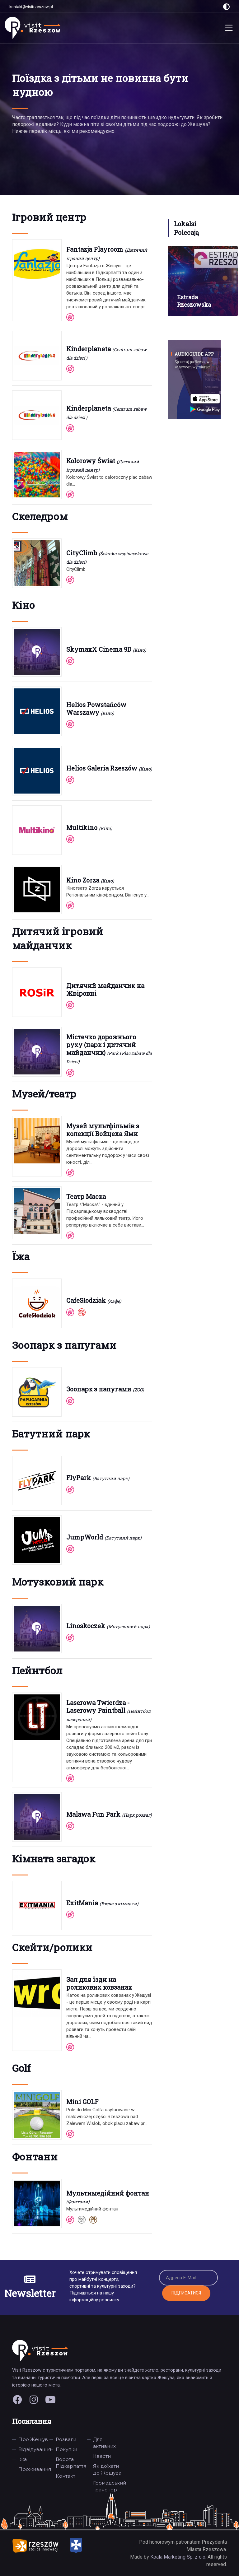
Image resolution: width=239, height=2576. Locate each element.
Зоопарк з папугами (98, 1389)
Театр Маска (86, 1196)
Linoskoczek (85, 1626)
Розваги (66, 2439)
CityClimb (81, 553)
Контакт (65, 2476)
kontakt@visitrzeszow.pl (31, 6)
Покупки (66, 2449)
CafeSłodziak (86, 1300)
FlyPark (78, 1478)
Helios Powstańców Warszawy (96, 708)
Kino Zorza (82, 880)
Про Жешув (33, 2439)
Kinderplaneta (88, 349)
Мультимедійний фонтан (107, 2193)
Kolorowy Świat (90, 461)
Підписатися (186, 2292)
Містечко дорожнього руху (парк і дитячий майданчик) (101, 1044)
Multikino (81, 827)
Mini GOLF (82, 2102)
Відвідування (34, 2449)
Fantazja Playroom (94, 249)
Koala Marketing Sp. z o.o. (179, 2557)
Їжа (22, 2459)
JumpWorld (84, 1537)
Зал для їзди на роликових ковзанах (99, 1983)
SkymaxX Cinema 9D (98, 649)
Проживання (34, 2469)
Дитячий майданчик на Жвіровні (105, 989)
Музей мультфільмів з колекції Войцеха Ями (102, 1130)
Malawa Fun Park (93, 1814)
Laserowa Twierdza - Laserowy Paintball (98, 1706)
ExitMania (82, 1903)
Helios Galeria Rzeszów (101, 768)
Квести (102, 2456)
